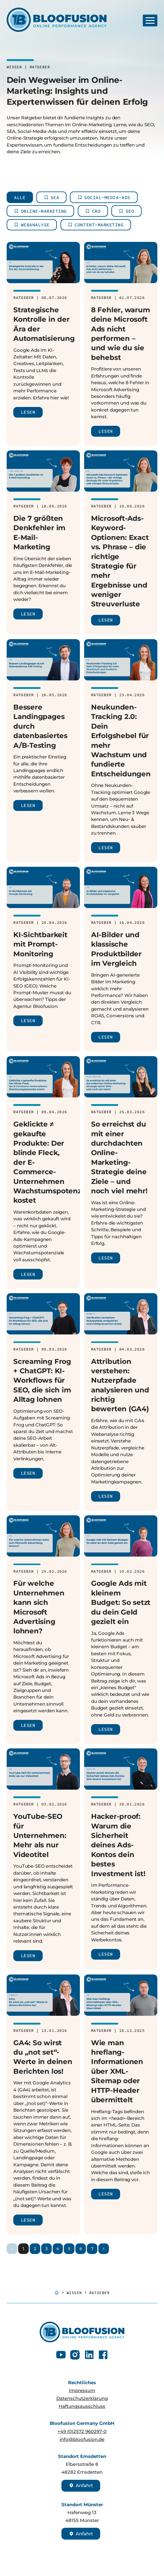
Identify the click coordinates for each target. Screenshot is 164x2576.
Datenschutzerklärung (82, 2398)
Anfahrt (81, 2485)
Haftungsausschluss (82, 2406)
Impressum (82, 2390)
